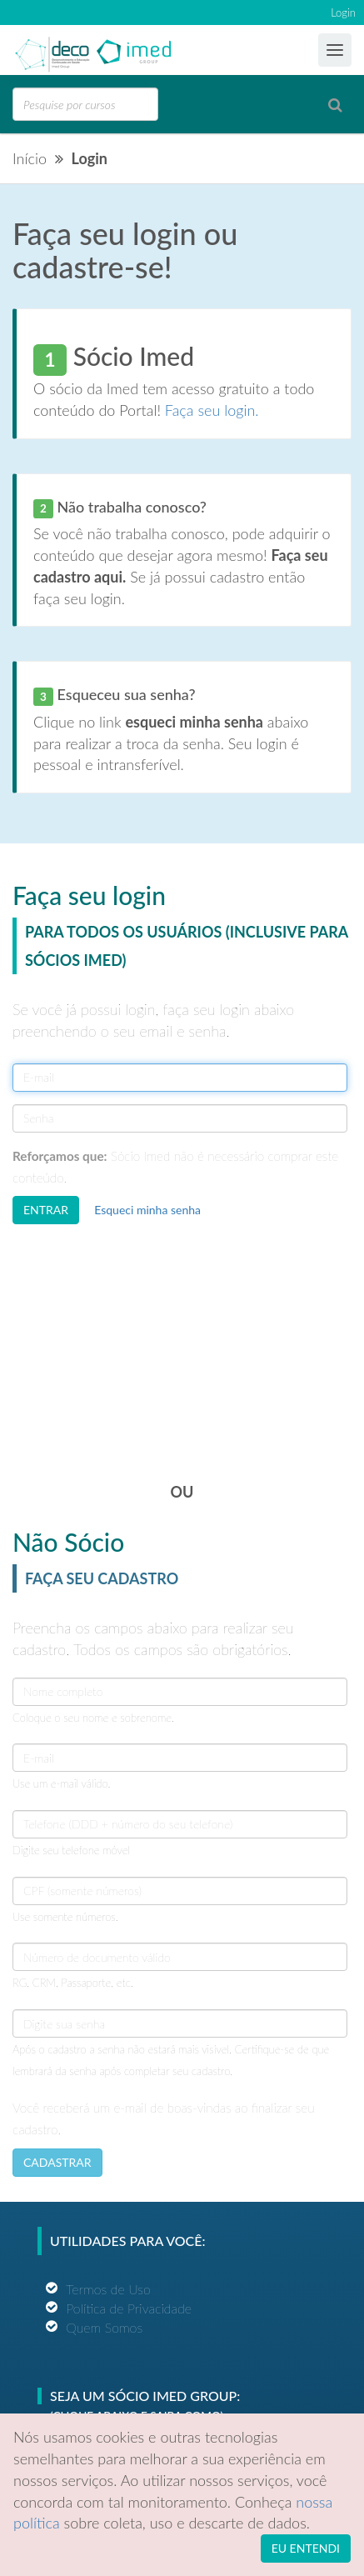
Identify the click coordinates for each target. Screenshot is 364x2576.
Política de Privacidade (129, 2308)
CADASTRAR (57, 2162)
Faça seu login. (212, 410)
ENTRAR (45, 1210)
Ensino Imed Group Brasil (79, 50)
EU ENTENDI (306, 2548)
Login (343, 12)
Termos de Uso (108, 2289)
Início (29, 158)
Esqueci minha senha (147, 1210)
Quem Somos (104, 2327)
